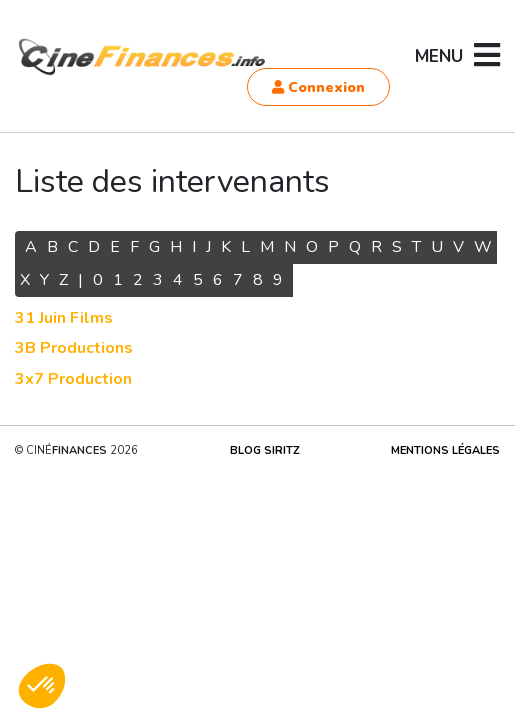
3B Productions (74, 348)
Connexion (318, 87)
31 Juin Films (64, 318)
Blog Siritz (265, 450)
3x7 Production (73, 379)
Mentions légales (445, 450)
